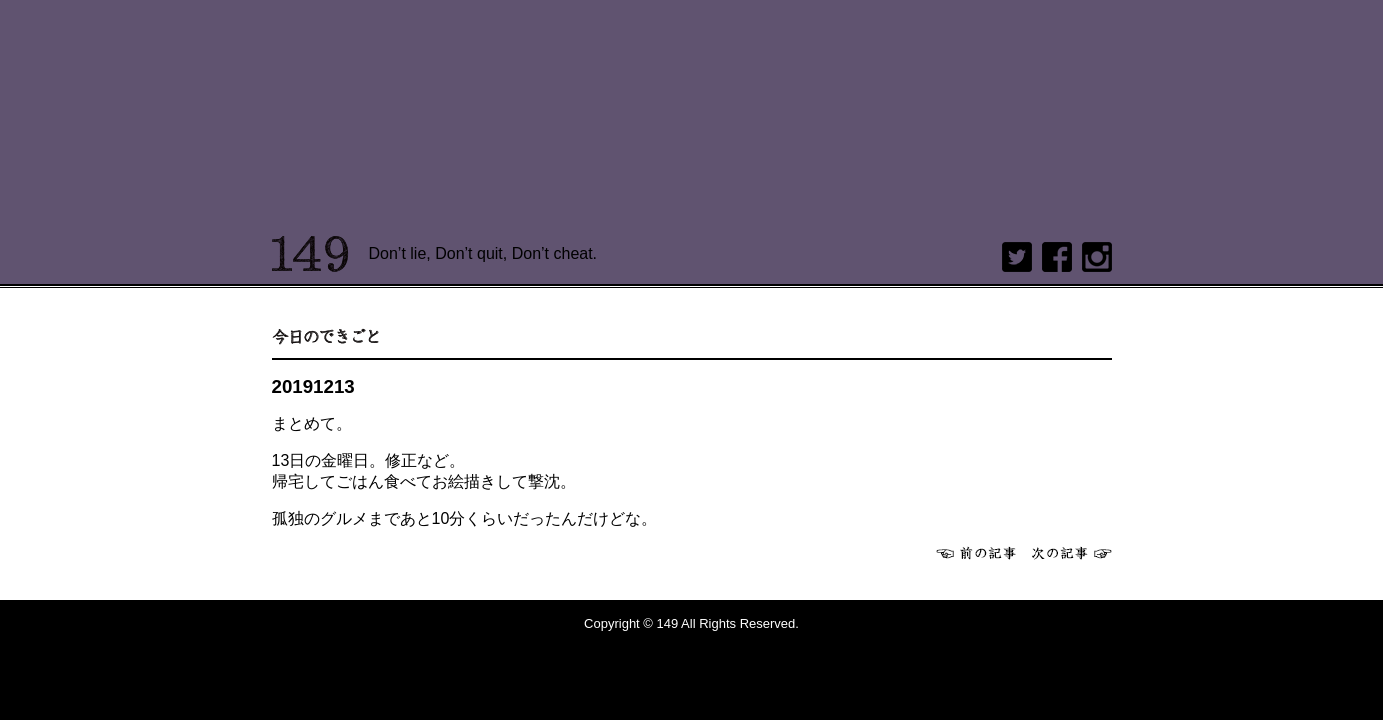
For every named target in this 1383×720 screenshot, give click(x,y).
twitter (1017, 257)
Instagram (1097, 257)
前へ (976, 553)
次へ (1072, 553)
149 (310, 254)
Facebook (1057, 257)
